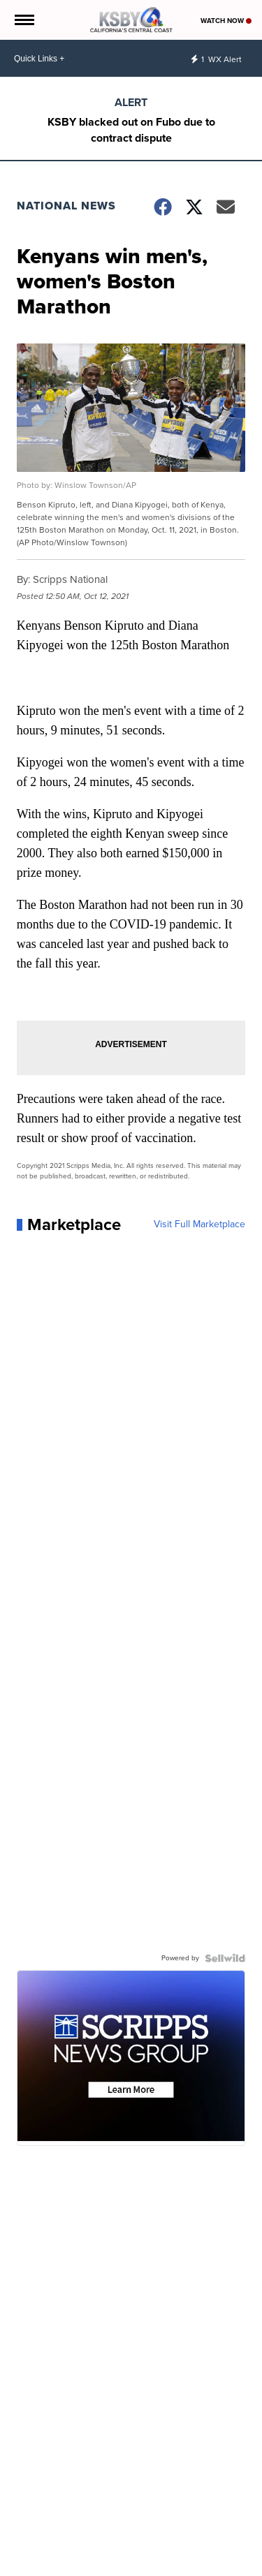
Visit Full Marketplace (199, 1224)
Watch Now (226, 20)
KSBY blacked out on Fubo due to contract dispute (131, 130)
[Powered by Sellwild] (225, 1958)
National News (66, 206)
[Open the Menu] (23, 19)
